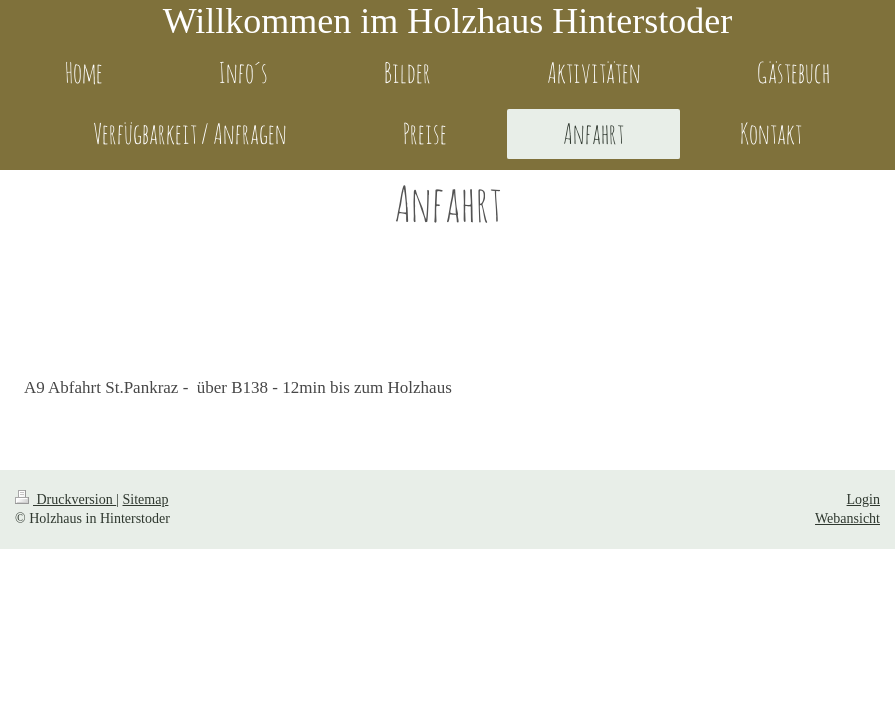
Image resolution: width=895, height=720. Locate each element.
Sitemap (146, 499)
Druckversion (65, 499)
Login (863, 499)
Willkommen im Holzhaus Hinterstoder (447, 21)
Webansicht (847, 518)
